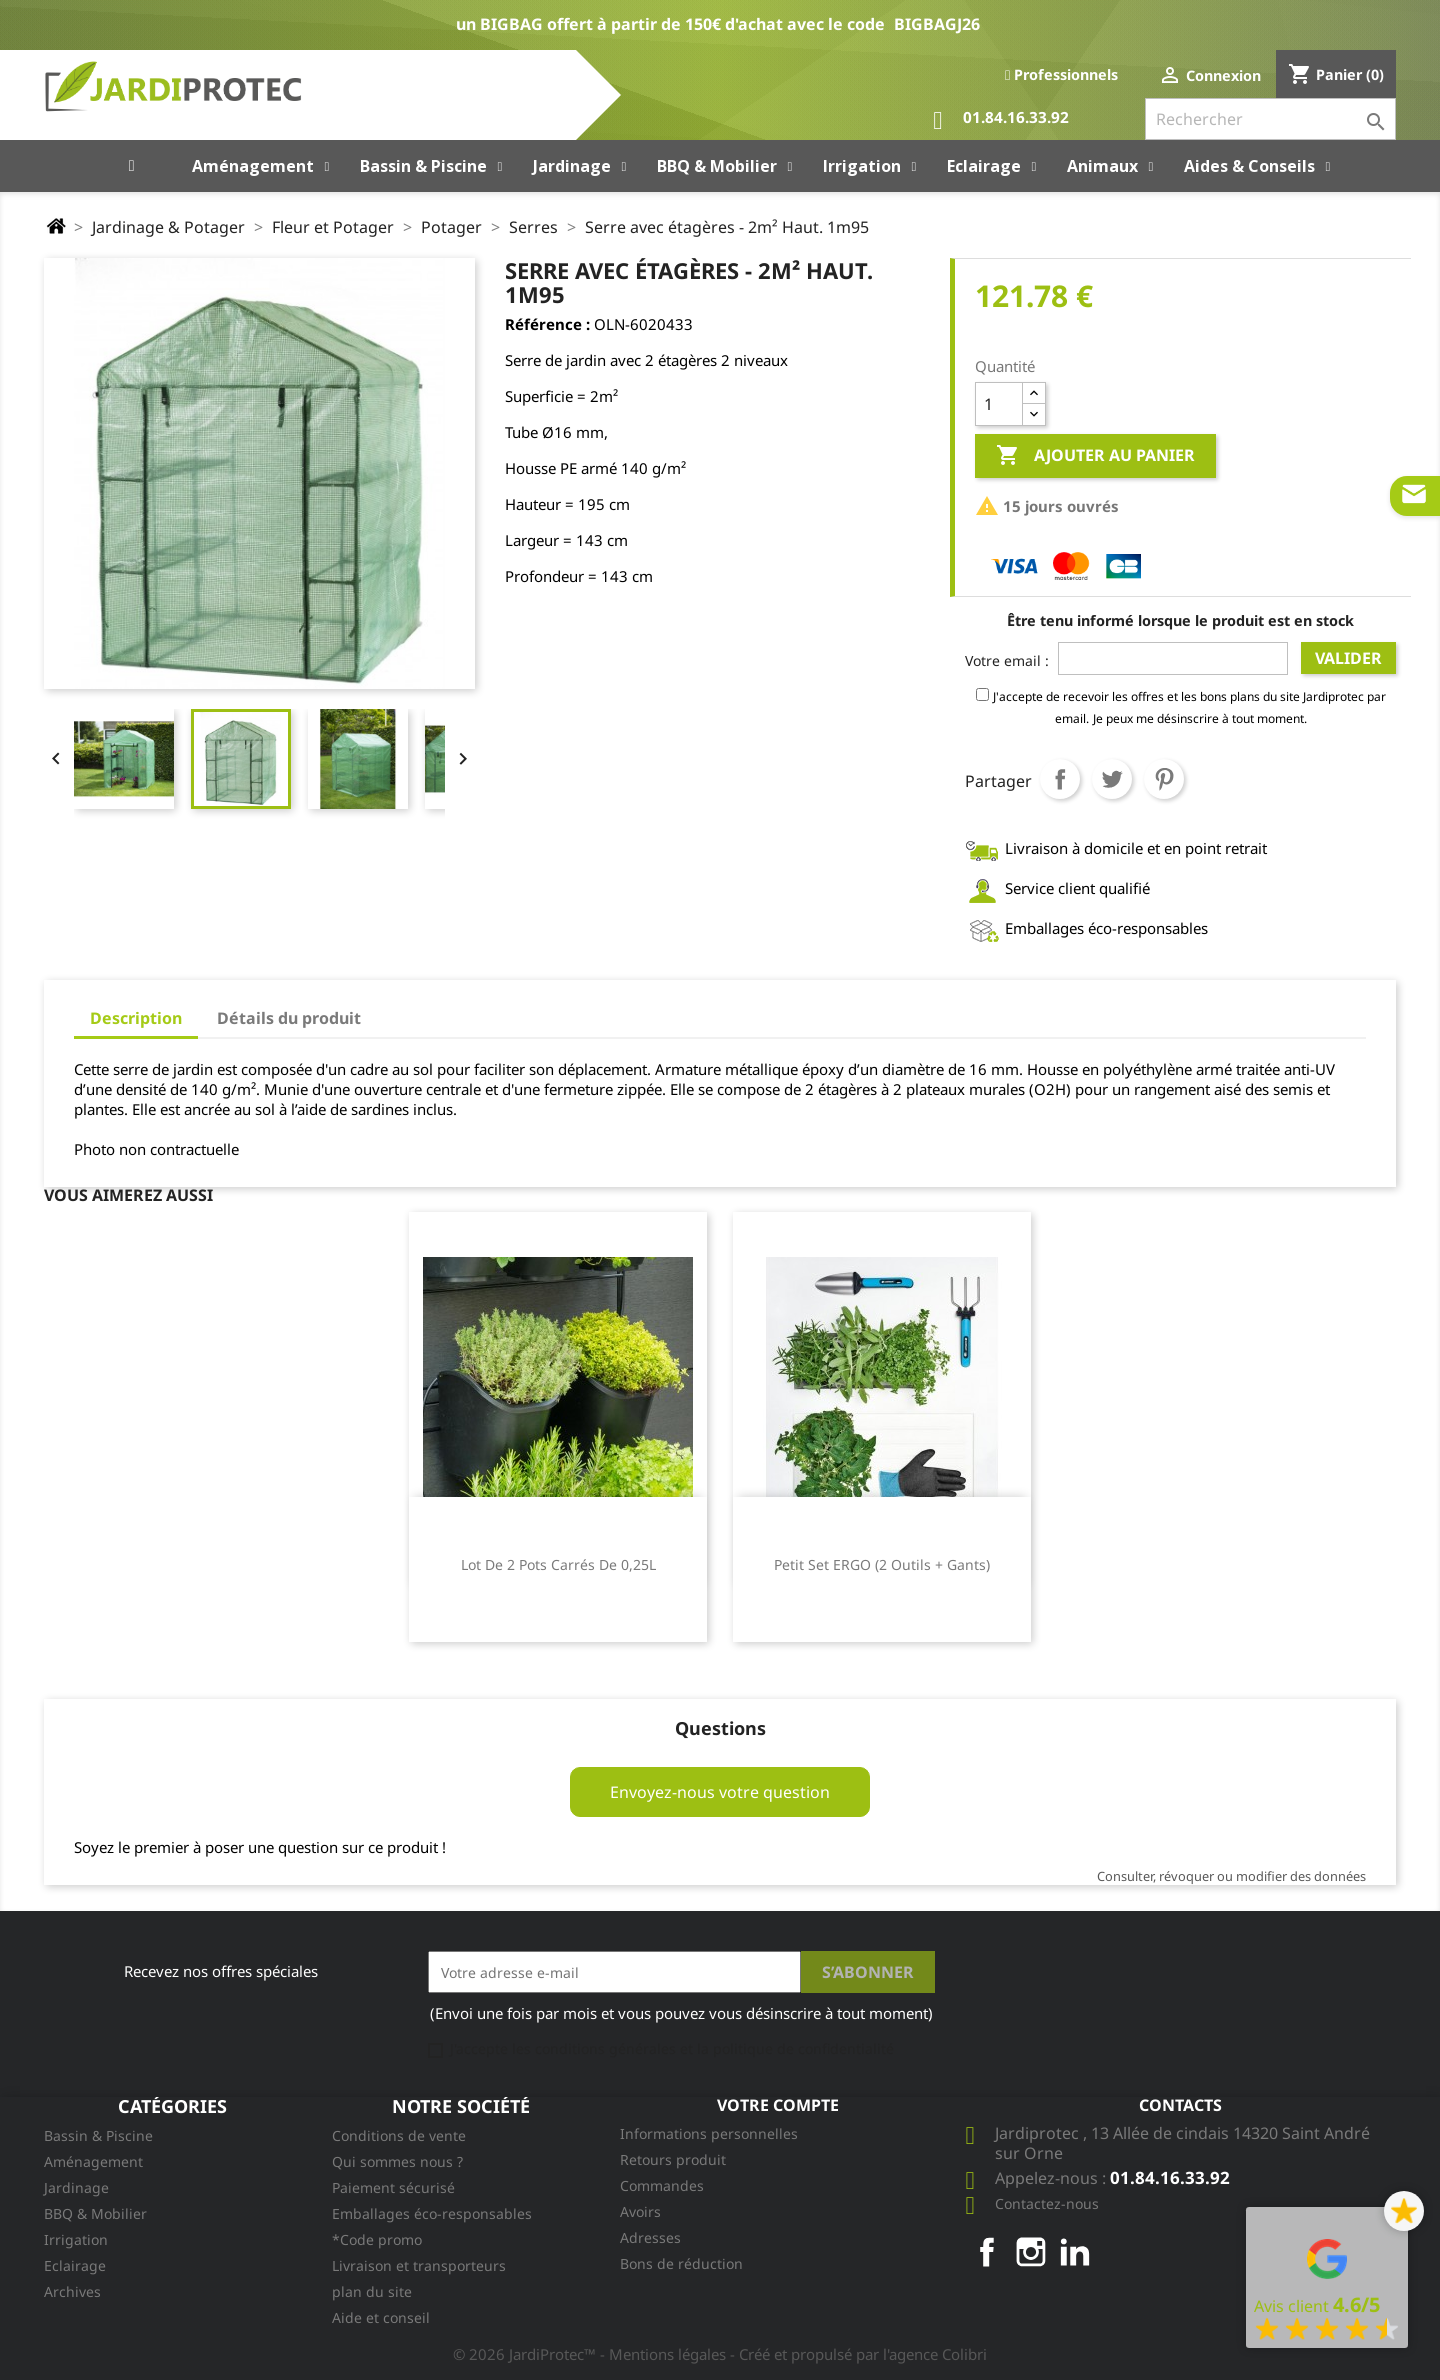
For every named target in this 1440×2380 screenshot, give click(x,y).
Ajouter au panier (1095, 456)
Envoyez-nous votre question (720, 1792)
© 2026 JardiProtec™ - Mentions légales (591, 2354)
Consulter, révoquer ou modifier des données (1231, 1876)
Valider (1348, 658)
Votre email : (1007, 660)
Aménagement (93, 2161)
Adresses (650, 2237)
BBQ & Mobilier (95, 2213)
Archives (72, 2291)
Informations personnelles (709, 2133)
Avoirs (640, 2211)
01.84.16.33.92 (1001, 120)
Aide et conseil (381, 2317)
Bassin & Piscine (98, 2135)
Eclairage (75, 2265)
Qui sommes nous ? (397, 2161)
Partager (1060, 779)
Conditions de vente (399, 2135)
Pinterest (1164, 779)
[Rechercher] (1270, 119)
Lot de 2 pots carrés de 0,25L (558, 1564)
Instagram (1031, 2252)
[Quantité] (999, 404)
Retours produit (673, 2159)
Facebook (987, 2252)
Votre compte (778, 2105)
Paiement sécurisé (393, 2187)
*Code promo (377, 2239)
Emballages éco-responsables (432, 2213)
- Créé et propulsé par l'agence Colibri (858, 2354)
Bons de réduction (681, 2263)
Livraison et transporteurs (419, 2265)
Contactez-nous (1047, 2203)
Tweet (1112, 779)
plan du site (372, 2291)
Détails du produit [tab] (289, 1018)
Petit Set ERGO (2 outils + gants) (882, 1564)
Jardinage (76, 2187)
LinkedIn (1075, 2252)
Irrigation (76, 2239)
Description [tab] (136, 1018)
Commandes (662, 2185)
